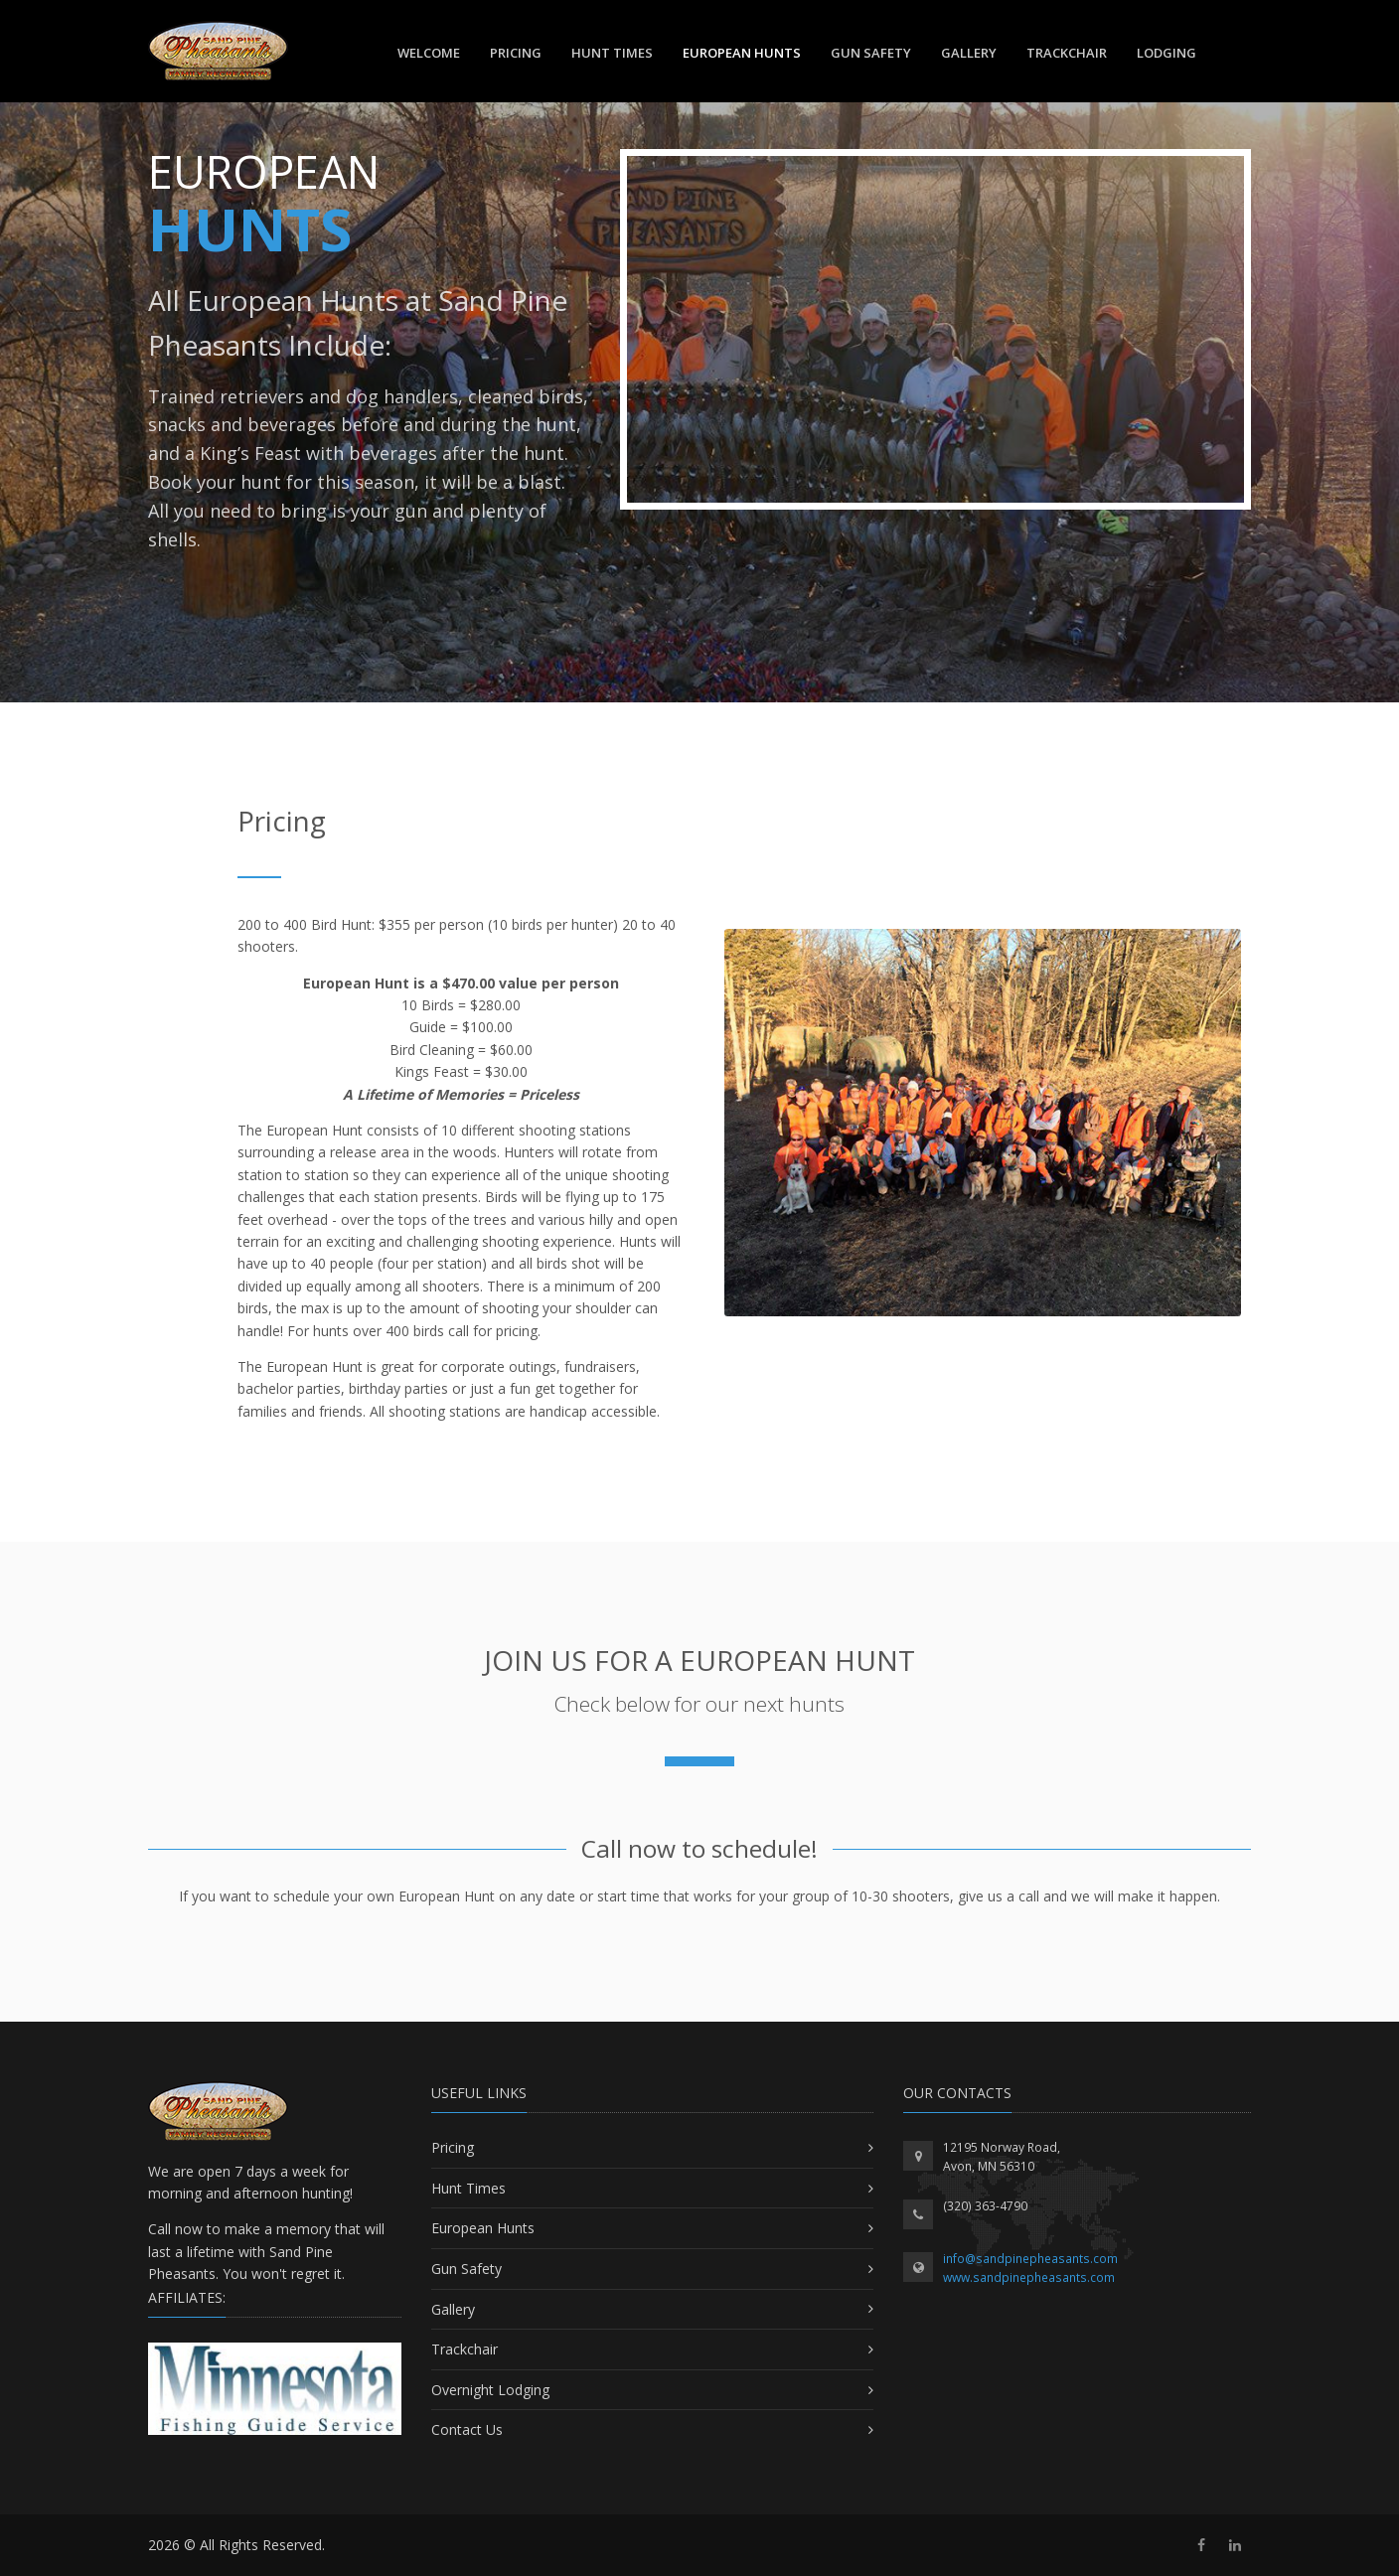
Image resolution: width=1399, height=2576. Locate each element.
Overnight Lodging (490, 2389)
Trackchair (464, 2349)
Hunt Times (612, 53)
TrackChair (1066, 53)
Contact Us (467, 2429)
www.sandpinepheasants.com (1029, 2277)
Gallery (969, 53)
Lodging (1166, 53)
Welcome (428, 53)
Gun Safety (871, 53)
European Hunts (742, 53)
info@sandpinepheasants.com (1030, 2258)
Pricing (516, 53)
